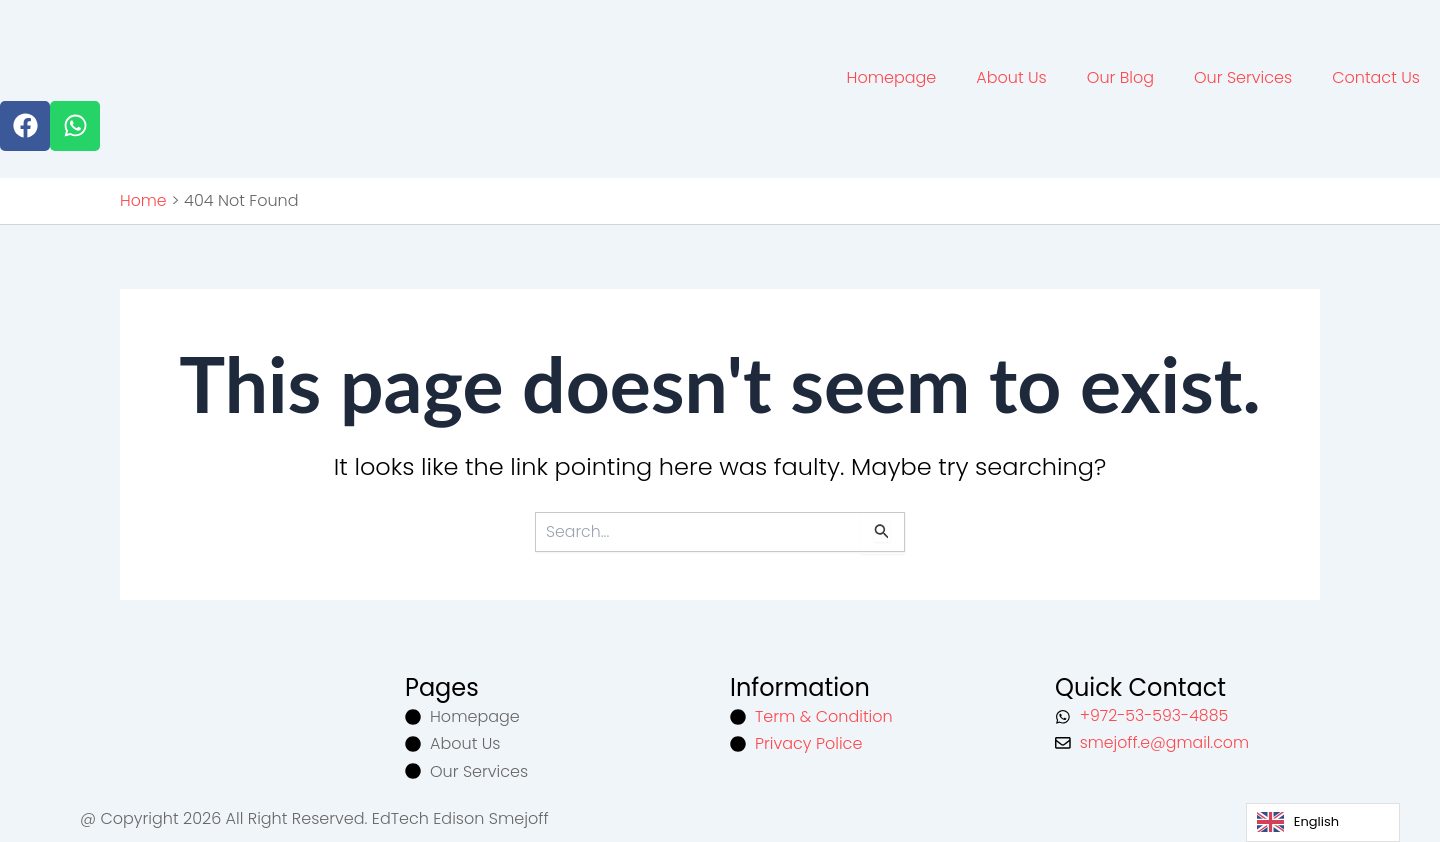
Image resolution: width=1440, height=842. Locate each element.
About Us (1011, 76)
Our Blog (1120, 76)
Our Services (1243, 76)
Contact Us (1376, 76)
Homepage (892, 76)
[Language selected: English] (1323, 822)
